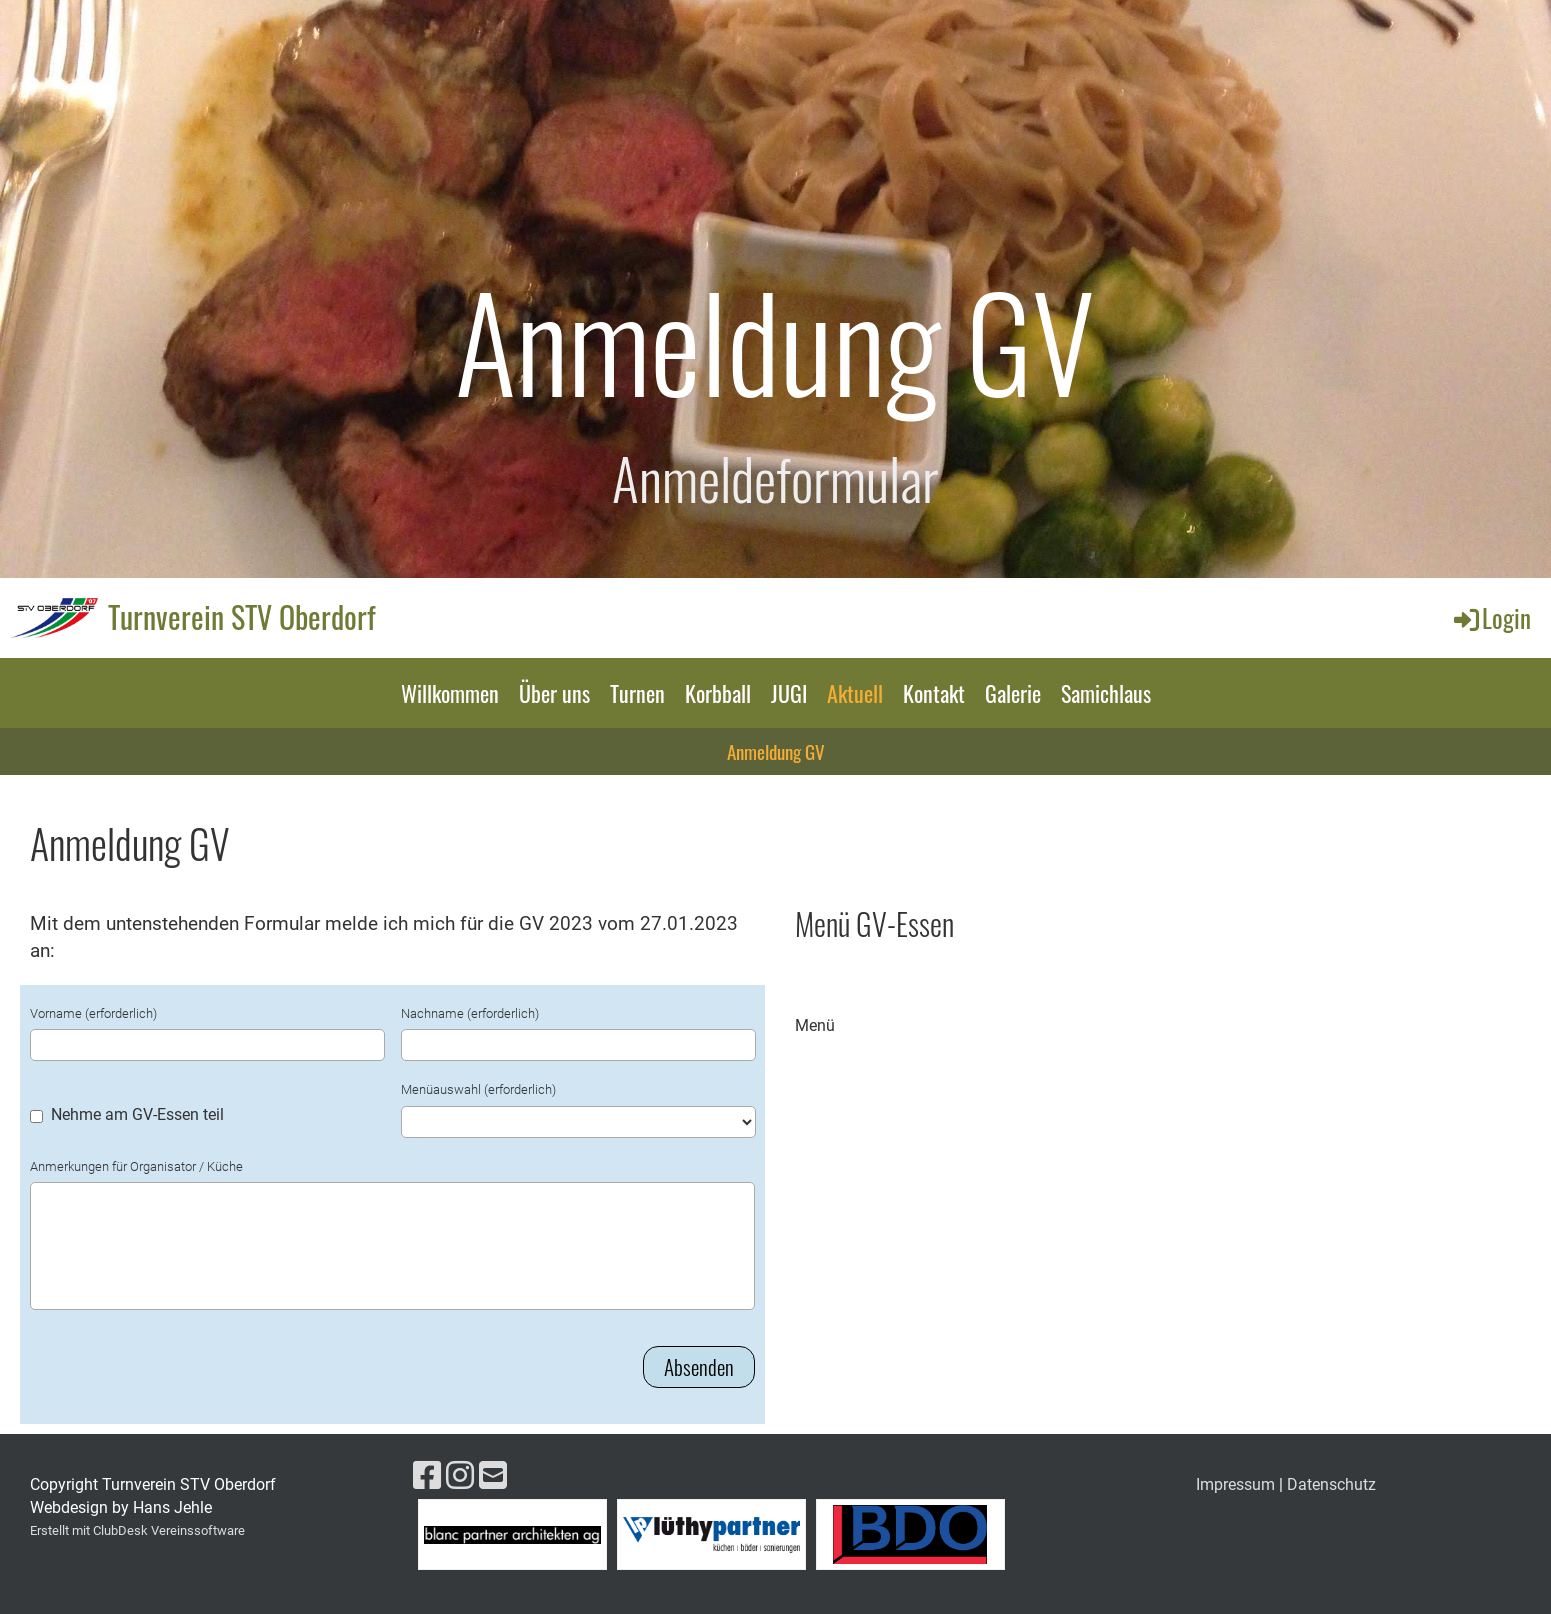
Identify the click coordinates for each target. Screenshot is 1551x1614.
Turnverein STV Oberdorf (242, 617)
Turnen (637, 693)
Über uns (554, 693)
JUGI (789, 693)
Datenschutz (1331, 1484)
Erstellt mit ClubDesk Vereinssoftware (137, 1530)
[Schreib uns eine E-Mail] (493, 1476)
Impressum (1235, 1484)
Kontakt (934, 693)
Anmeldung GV (776, 751)
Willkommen (450, 693)
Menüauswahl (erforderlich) (478, 1089)
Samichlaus (1106, 693)
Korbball (718, 693)
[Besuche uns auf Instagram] (460, 1476)
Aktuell (855, 693)
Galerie (1013, 693)
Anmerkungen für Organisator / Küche (136, 1166)
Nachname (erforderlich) (470, 1013)
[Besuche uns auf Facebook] (427, 1476)
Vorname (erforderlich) (93, 1013)
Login (1491, 617)
